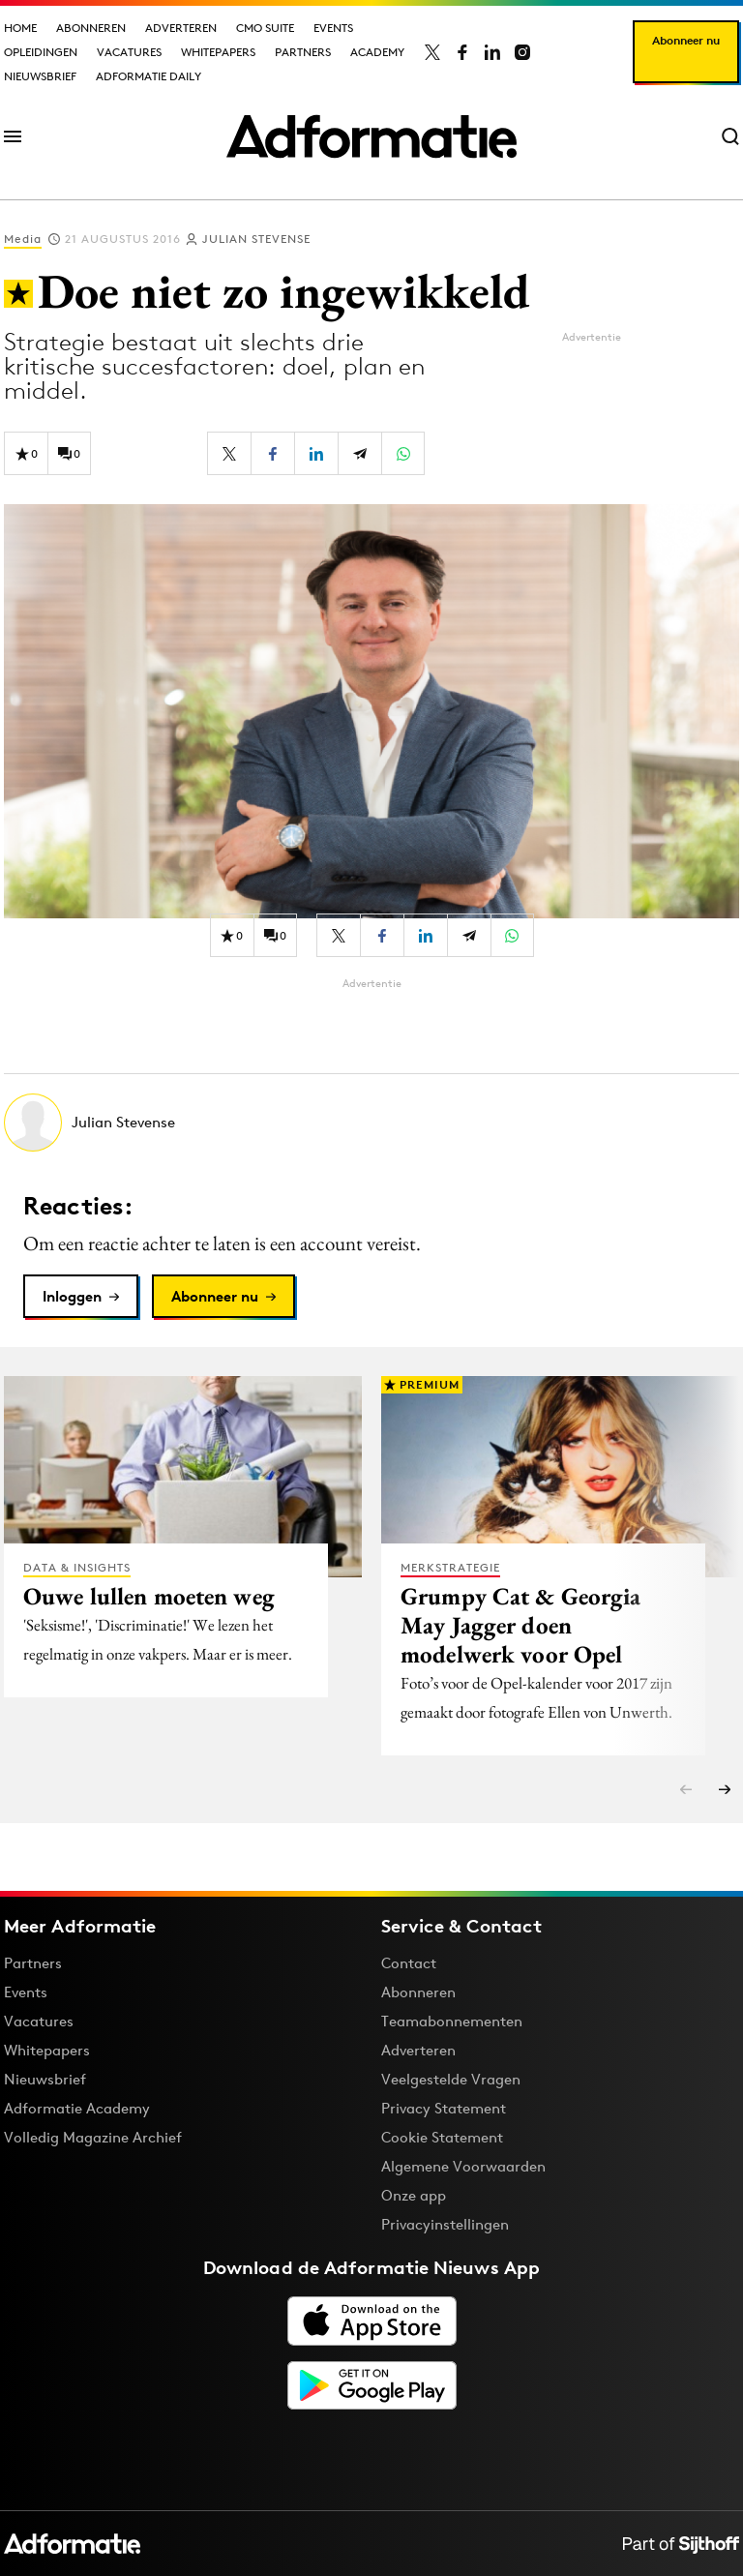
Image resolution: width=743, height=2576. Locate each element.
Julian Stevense (256, 238)
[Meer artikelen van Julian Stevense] (371, 1122)
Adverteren (181, 27)
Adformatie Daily (148, 76)
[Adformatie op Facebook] (462, 52)
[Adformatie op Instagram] (522, 52)
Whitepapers (218, 52)
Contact (408, 1963)
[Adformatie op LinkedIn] (492, 52)
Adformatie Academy (77, 2108)
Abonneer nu (686, 40)
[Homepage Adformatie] (371, 136)
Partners (303, 52)
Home (20, 27)
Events (333, 27)
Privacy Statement (443, 2108)
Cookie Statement (442, 2137)
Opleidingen (40, 52)
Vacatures (129, 52)
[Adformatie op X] (432, 52)
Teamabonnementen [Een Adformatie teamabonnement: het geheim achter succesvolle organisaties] (451, 2021)
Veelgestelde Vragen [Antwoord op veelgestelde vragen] (450, 2079)
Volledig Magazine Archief (93, 2137)
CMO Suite (265, 27)
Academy (377, 52)
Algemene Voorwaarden (463, 2166)
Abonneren (91, 27)
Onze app (413, 2195)
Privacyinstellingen (445, 2224)
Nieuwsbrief (40, 76)
